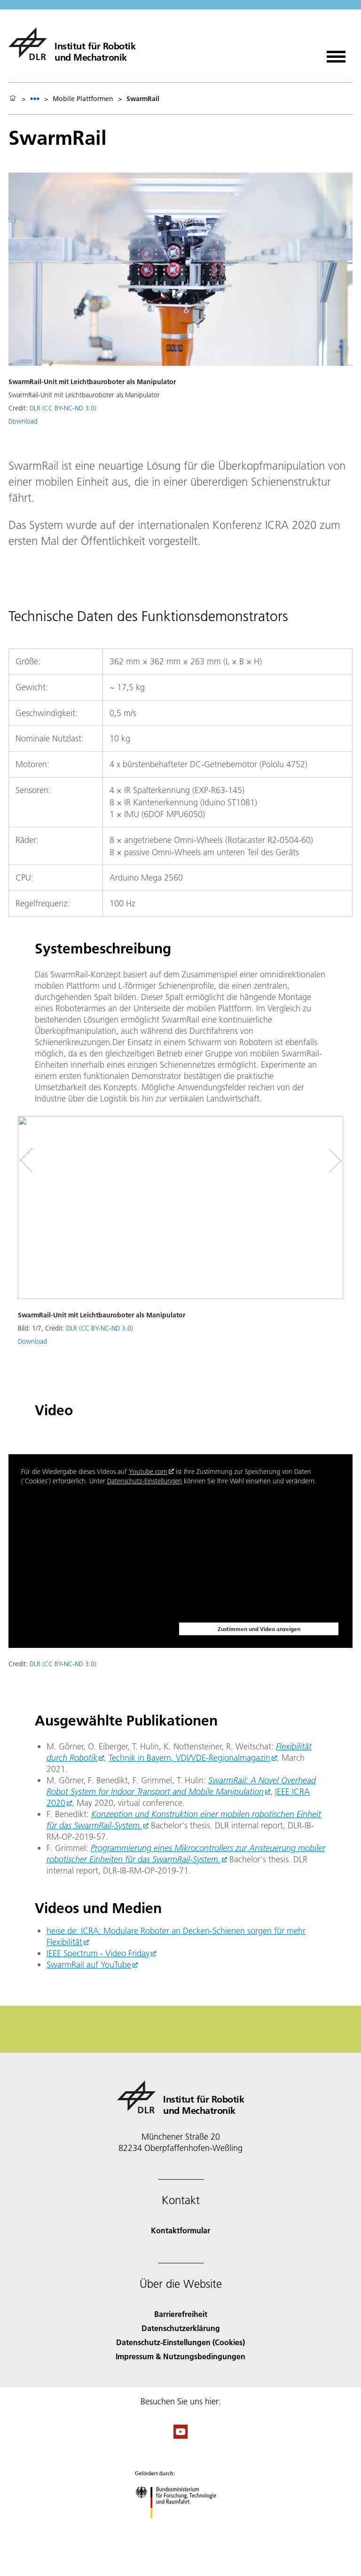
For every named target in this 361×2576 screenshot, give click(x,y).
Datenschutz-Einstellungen (144, 1481)
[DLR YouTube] (180, 2435)
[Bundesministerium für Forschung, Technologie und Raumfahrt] (181, 2526)
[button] (180, 1247)
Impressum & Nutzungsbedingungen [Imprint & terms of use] (180, 2356)
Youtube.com (148, 1471)
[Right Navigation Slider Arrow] (332, 1160)
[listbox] (34, 98)
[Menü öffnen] (336, 53)
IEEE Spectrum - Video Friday (98, 1953)
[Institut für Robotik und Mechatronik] (71, 43)
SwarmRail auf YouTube (89, 1964)
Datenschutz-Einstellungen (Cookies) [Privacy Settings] (180, 2342)
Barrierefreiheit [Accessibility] (180, 2314)
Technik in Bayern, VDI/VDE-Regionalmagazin (189, 1757)
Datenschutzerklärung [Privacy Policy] (180, 2328)
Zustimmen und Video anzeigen (259, 1628)
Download (23, 421)
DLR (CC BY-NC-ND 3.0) (63, 408)
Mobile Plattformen (83, 98)
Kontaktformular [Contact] (180, 2230)
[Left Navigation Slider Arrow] (32, 1160)
